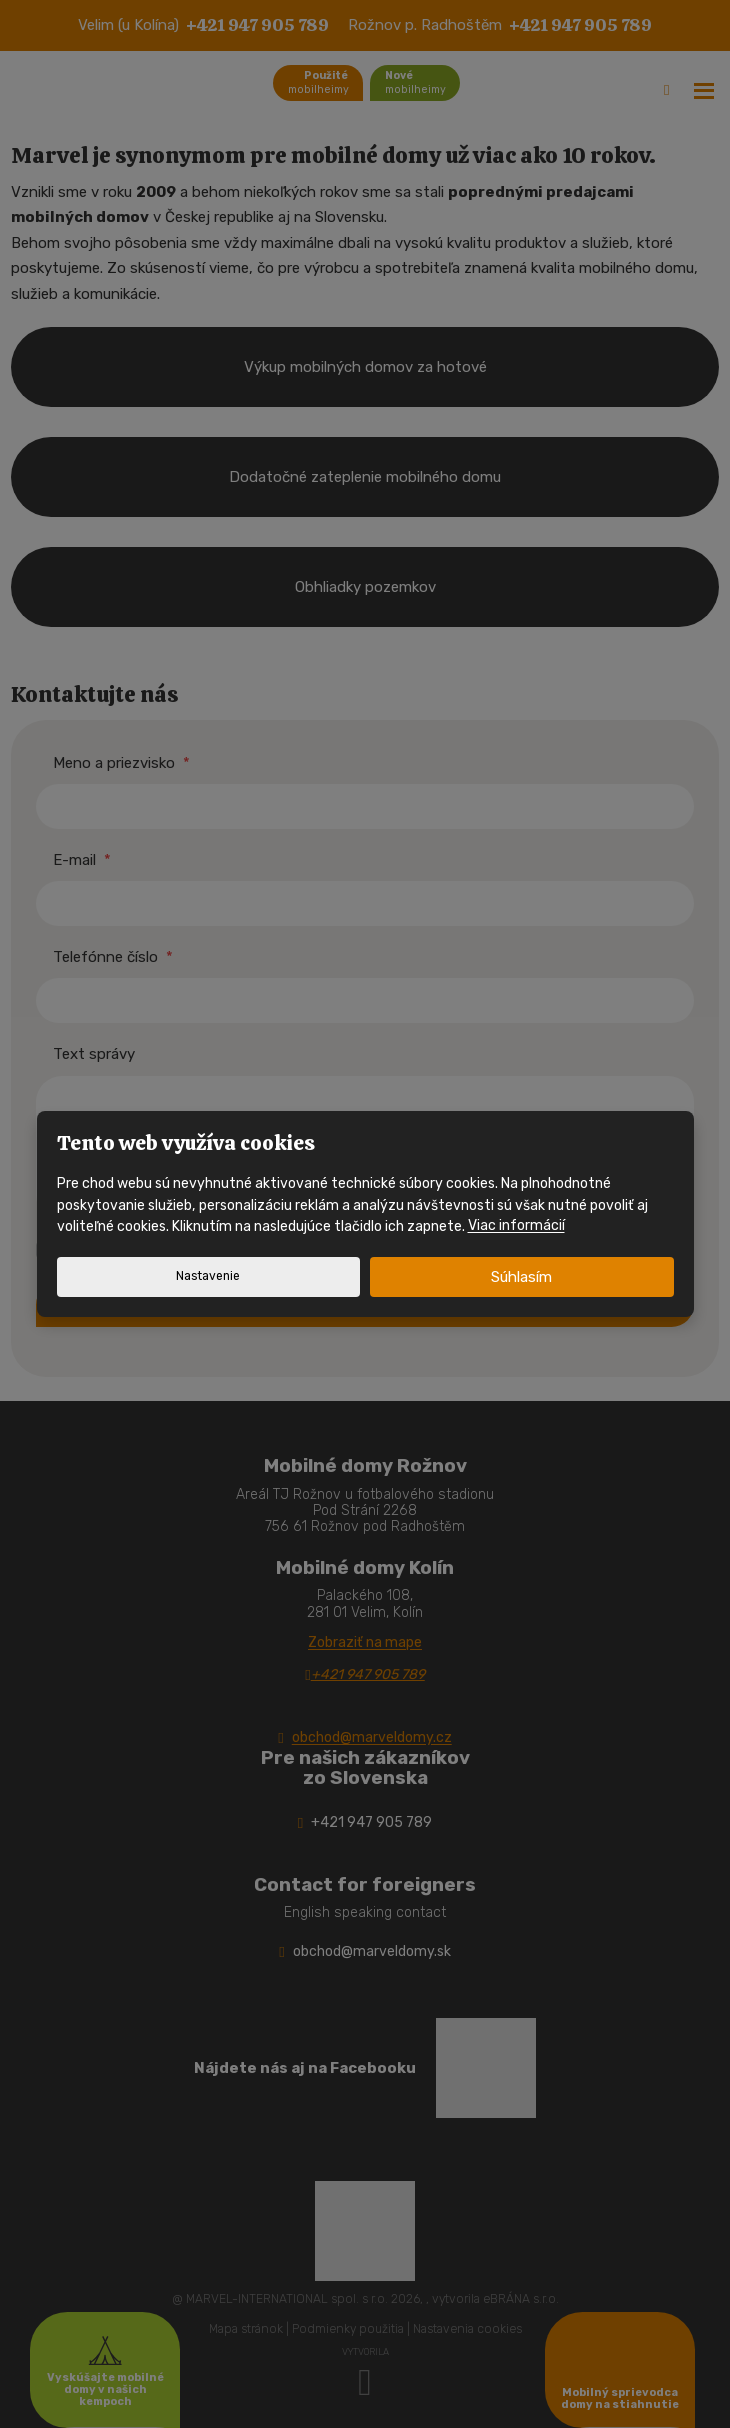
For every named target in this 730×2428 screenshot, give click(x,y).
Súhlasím (521, 1277)
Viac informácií (516, 1226)
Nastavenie (208, 1276)
